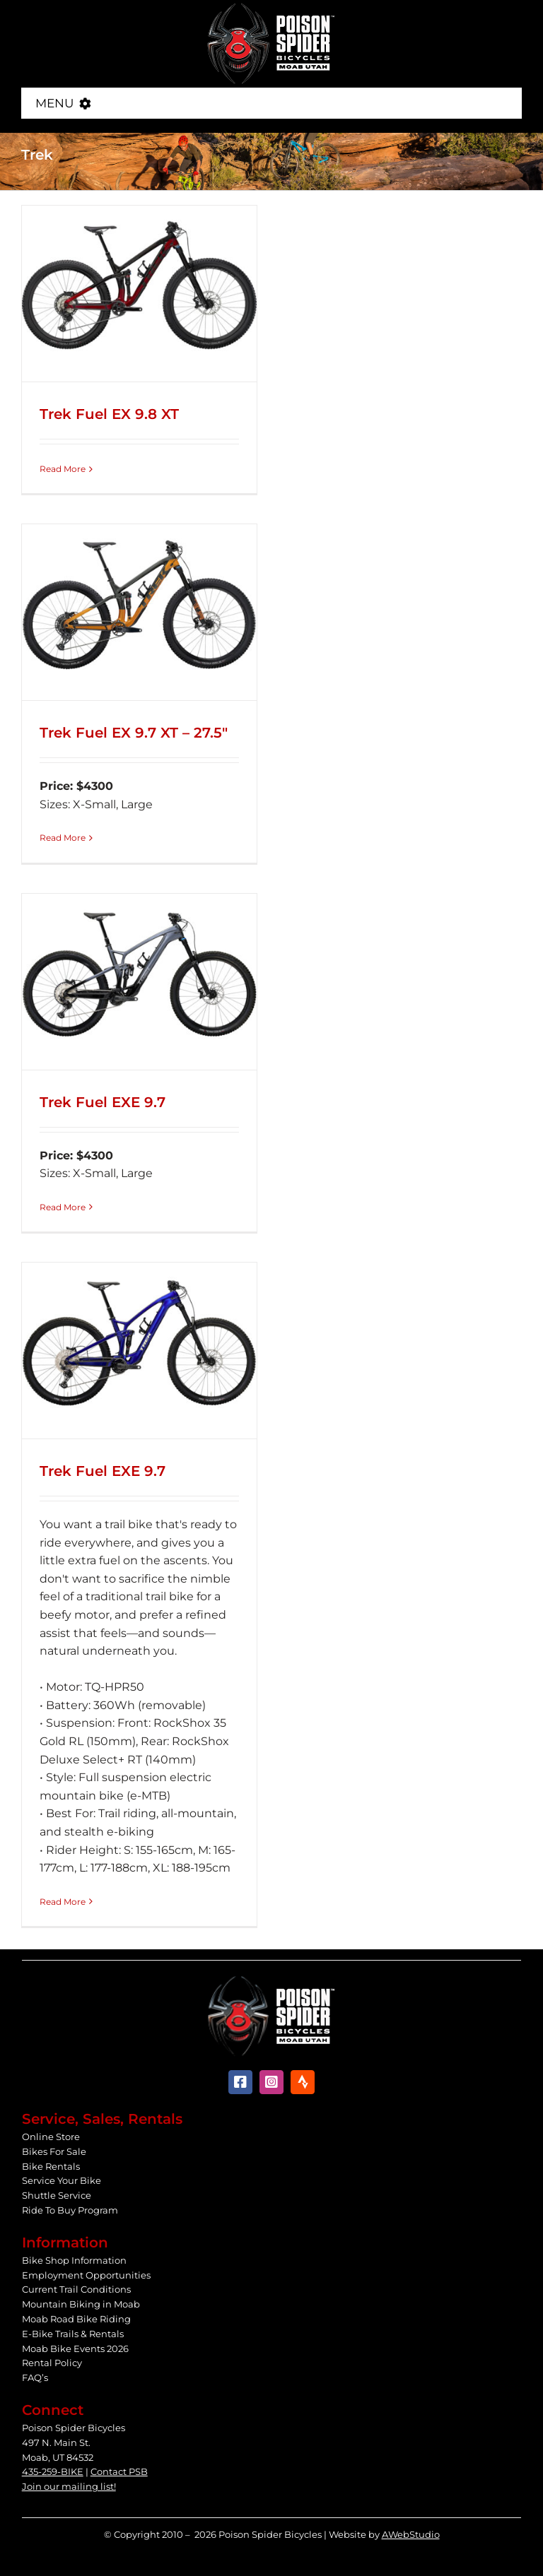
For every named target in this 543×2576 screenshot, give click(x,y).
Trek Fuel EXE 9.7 (102, 1102)
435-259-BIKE (52, 2471)
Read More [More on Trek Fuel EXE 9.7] (63, 1207)
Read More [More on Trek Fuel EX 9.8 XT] (63, 468)
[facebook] (240, 2082)
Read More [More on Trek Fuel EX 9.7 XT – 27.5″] (63, 837)
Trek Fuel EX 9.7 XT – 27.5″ (134, 732)
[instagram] (271, 2082)
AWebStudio (411, 2534)
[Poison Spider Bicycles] (271, 6)
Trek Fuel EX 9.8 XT (109, 414)
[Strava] (303, 2082)
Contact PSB (119, 2471)
